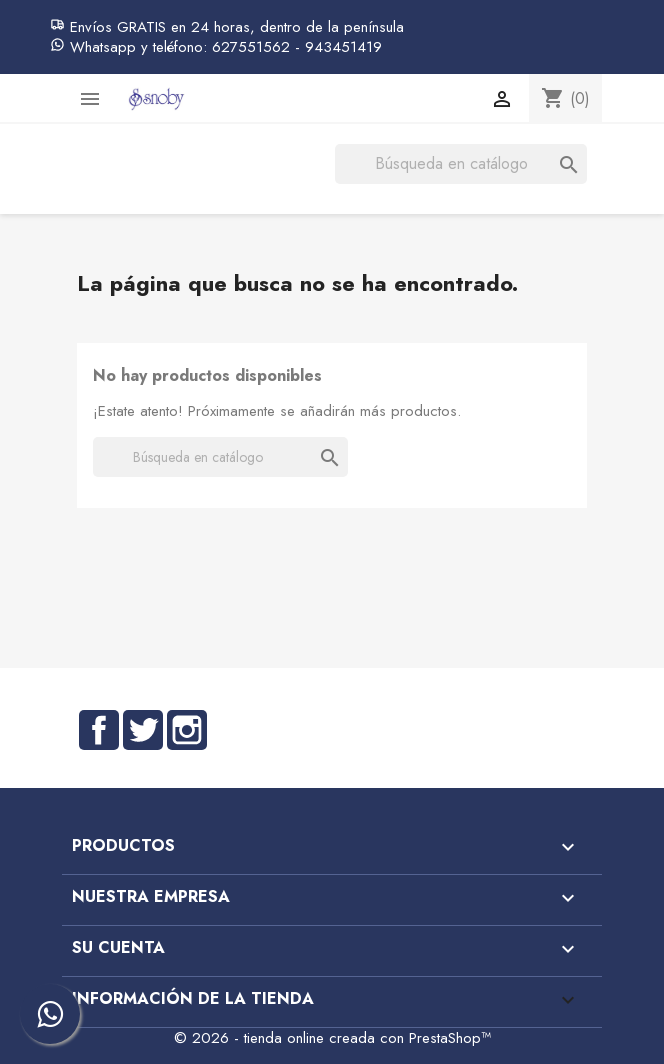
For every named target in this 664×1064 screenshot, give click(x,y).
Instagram (187, 730)
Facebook (99, 730)
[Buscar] (461, 164)
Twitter (143, 730)
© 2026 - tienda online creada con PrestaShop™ (332, 1038)
